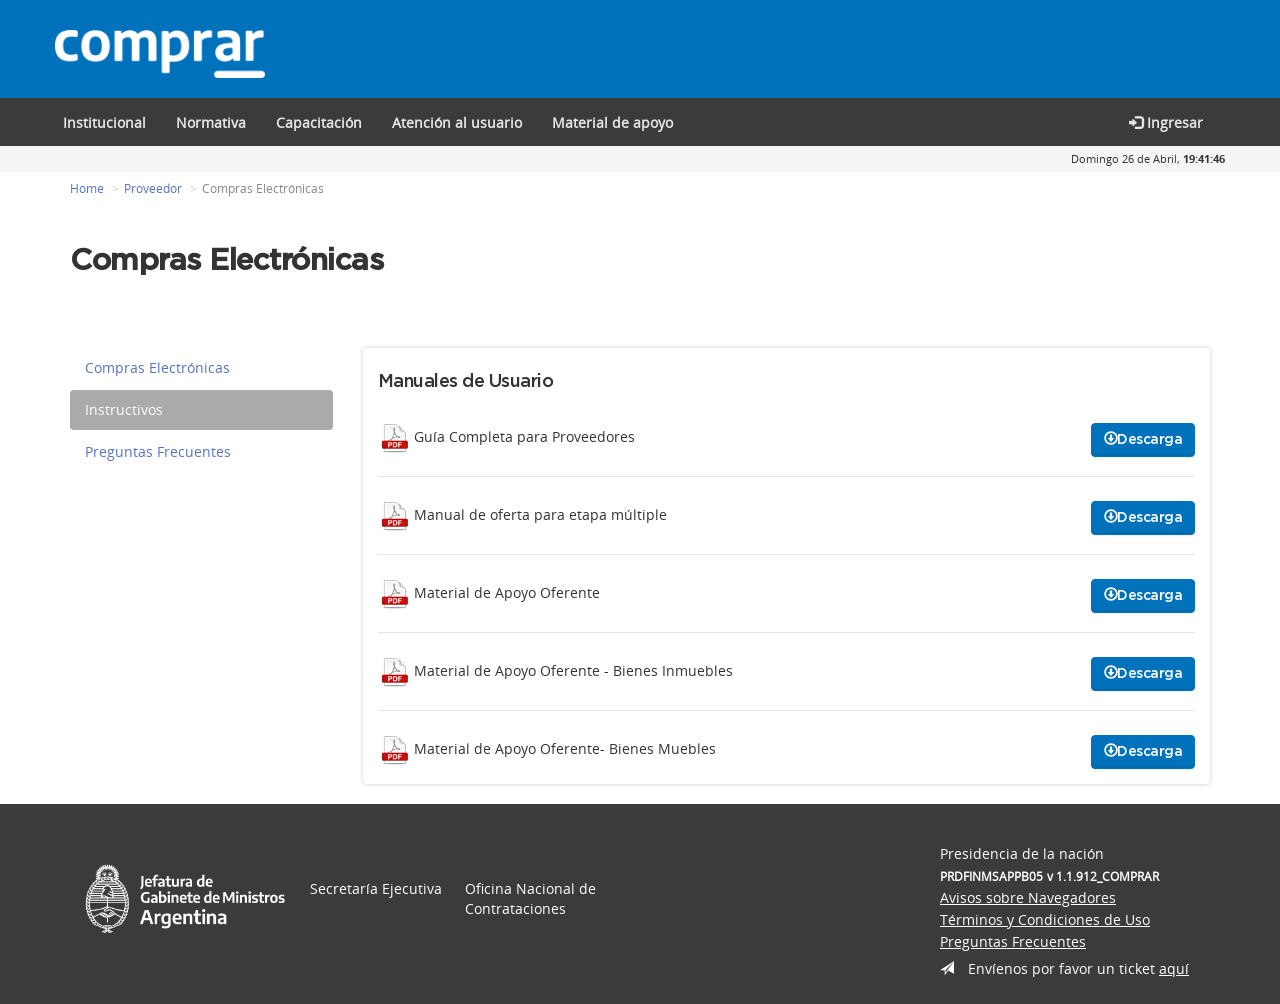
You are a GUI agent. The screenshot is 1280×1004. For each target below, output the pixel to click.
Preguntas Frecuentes (158, 451)
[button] (319, 122)
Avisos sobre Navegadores (1028, 897)
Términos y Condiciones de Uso (1045, 919)
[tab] (201, 368)
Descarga (1143, 439)
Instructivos (124, 409)
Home (87, 188)
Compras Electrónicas (157, 367)
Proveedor (153, 188)
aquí (1174, 968)
